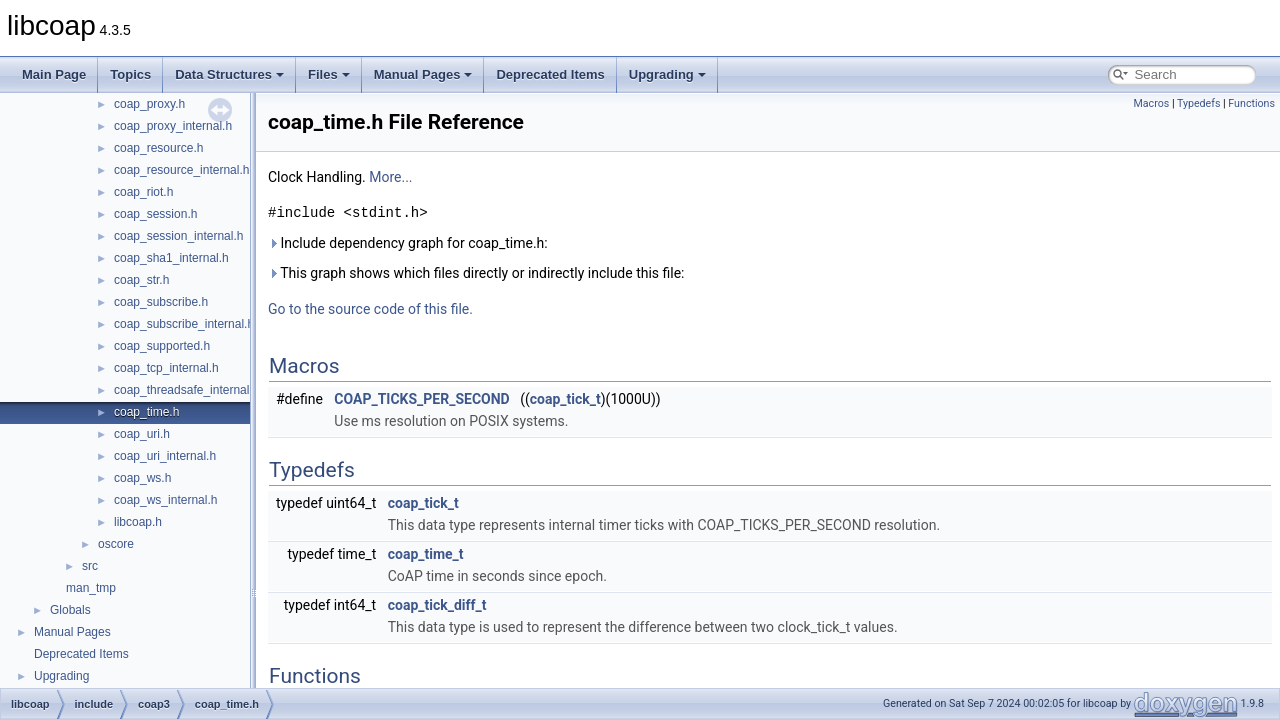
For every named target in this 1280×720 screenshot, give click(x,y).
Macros (1151, 103)
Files (329, 74)
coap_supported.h (162, 346)
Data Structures (229, 74)
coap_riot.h (143, 192)
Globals (70, 610)
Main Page (54, 74)
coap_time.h (146, 412)
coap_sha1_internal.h (171, 258)
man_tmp (91, 588)
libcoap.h (138, 522)
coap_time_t (426, 554)
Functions (1251, 103)
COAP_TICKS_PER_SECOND (421, 399)
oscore (116, 544)
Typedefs (1199, 103)
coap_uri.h (142, 434)
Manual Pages (423, 74)
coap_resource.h (158, 148)
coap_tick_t (565, 399)
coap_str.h (141, 280)
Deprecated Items (550, 74)
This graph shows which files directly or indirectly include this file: (476, 273)
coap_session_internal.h (178, 236)
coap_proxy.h (149, 104)
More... (390, 177)
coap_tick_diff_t (437, 605)
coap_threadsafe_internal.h (186, 390)
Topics (130, 74)
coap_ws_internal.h (165, 500)
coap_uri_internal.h (165, 456)
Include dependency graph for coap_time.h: (408, 243)
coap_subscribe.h (161, 302)
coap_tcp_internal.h (166, 368)
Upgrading (667, 74)
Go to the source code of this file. (370, 309)
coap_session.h (155, 214)
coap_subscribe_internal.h (184, 324)
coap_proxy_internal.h (173, 126)
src (90, 566)
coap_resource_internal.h (181, 170)
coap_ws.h (142, 478)
